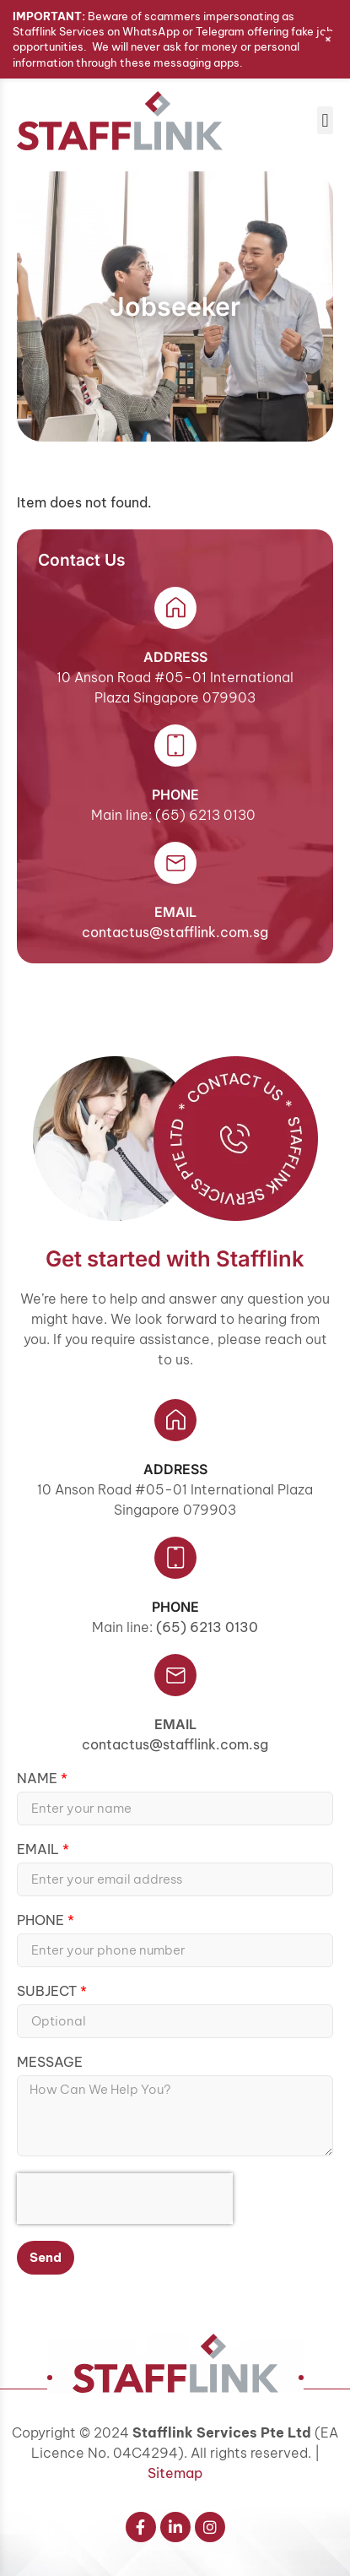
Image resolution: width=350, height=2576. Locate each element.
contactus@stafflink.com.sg (175, 932)
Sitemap (175, 2473)
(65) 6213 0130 (207, 1627)
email (175, 911)
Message (50, 2062)
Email (175, 1724)
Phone (42, 1920)
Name (39, 1779)
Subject (48, 1991)
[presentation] (125, 2198)
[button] (325, 120)
